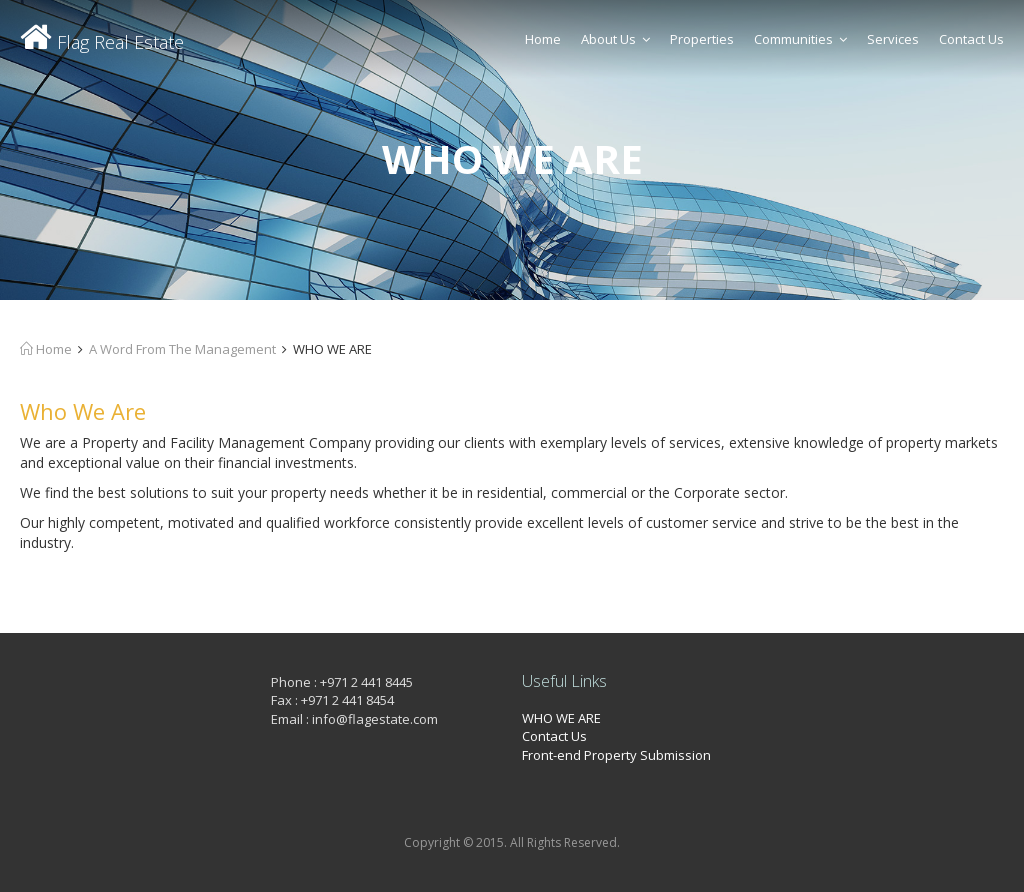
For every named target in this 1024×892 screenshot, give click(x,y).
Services (893, 39)
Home (543, 39)
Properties (702, 39)
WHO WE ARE (561, 718)
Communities (800, 39)
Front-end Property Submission (616, 755)
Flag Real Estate (102, 42)
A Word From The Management (182, 349)
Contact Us (971, 39)
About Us (615, 39)
